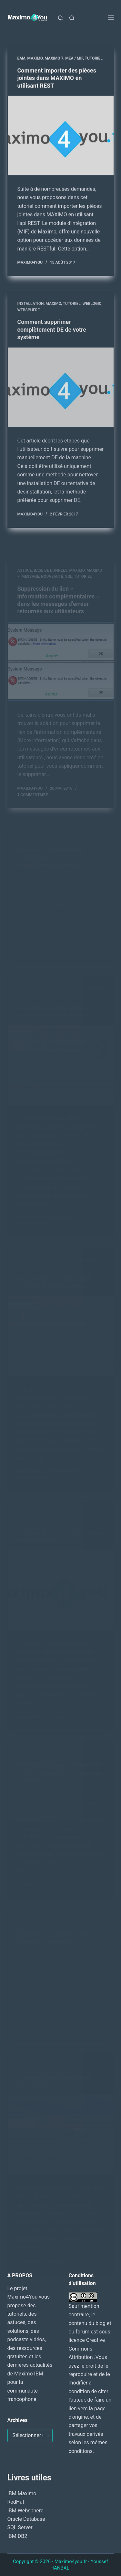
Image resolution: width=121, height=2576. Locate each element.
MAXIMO (35, 58)
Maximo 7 (54, 58)
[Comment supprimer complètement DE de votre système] (61, 392)
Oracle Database (26, 2519)
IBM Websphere (25, 2511)
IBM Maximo (21, 2493)
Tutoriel (94, 58)
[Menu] (111, 18)
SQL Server (20, 2527)
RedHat (16, 2502)
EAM (21, 58)
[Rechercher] (60, 18)
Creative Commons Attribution (87, 2348)
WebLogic (92, 309)
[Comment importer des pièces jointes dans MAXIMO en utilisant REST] (61, 135)
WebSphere (28, 315)
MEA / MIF (74, 58)
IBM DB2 (17, 2536)
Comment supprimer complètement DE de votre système (51, 335)
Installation (30, 309)
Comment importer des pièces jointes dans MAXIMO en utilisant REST (56, 78)
